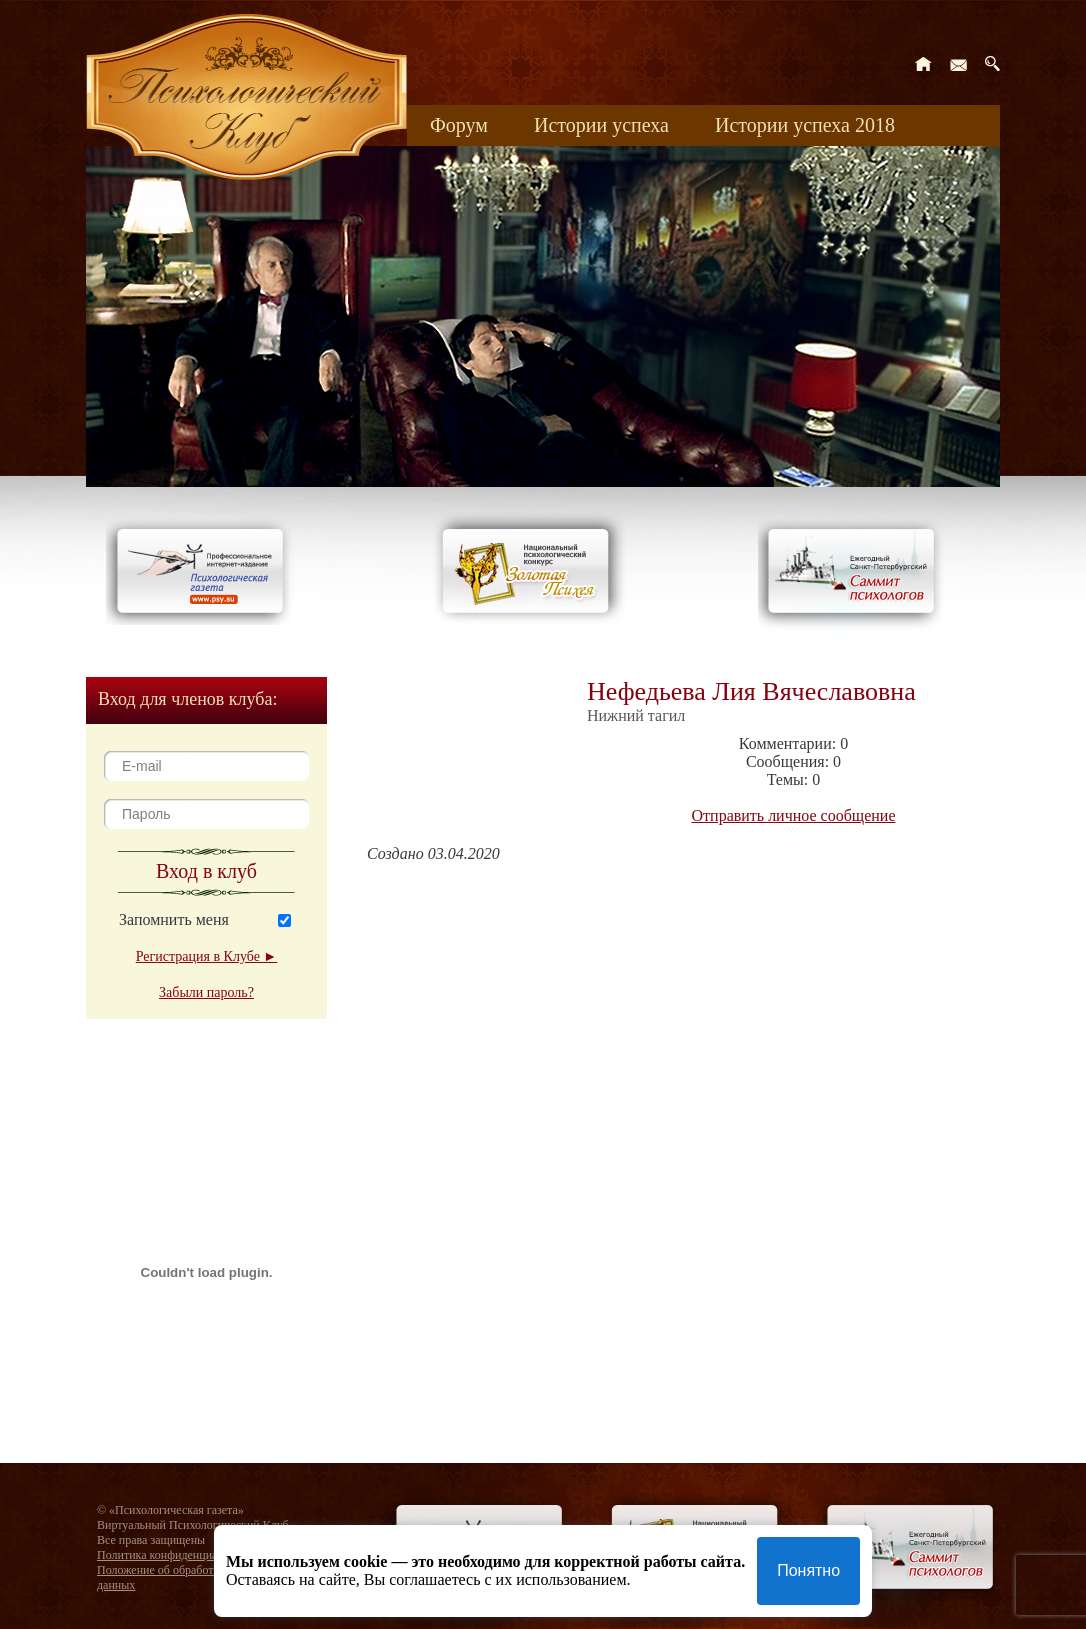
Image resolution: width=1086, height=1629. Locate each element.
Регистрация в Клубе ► (206, 956)
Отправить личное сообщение (794, 815)
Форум (459, 125)
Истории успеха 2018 (805, 125)
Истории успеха (601, 125)
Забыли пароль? (206, 992)
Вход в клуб (206, 871)
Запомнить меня (174, 919)
